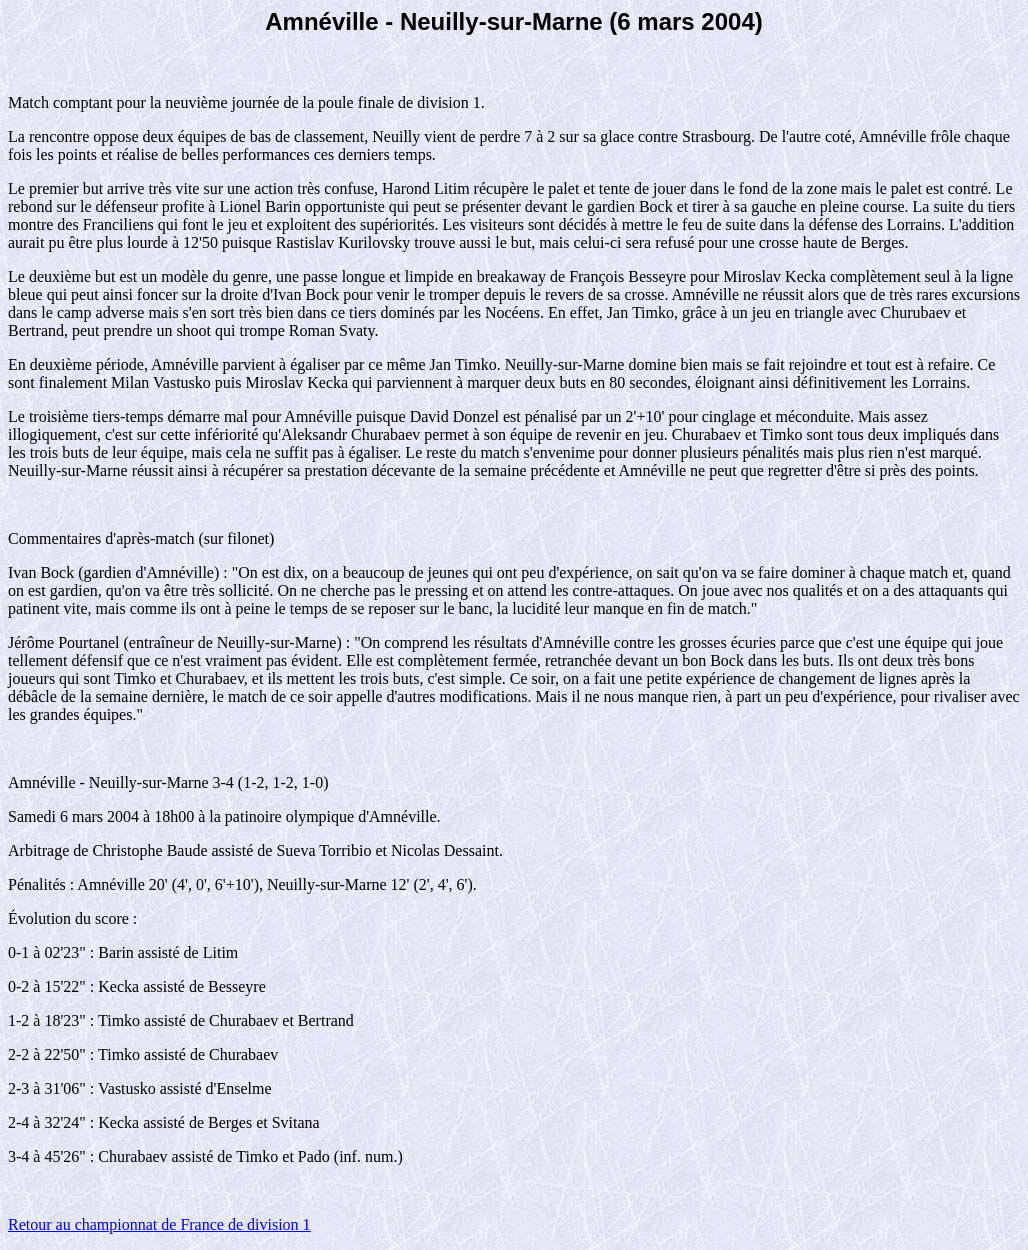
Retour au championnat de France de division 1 (159, 1224)
